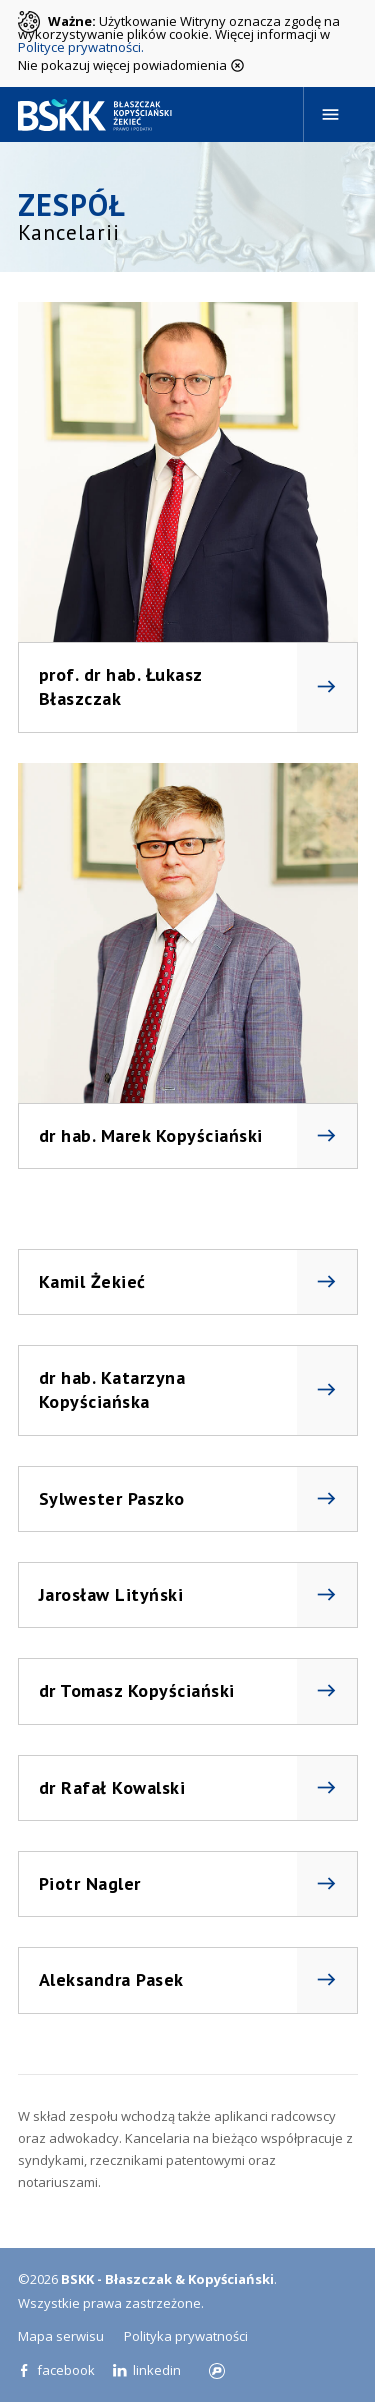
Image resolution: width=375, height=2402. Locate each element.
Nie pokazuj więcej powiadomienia (131, 64)
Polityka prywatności (186, 2336)
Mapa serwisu (61, 2336)
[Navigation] (331, 114)
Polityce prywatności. (81, 47)
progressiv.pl (217, 2371)
